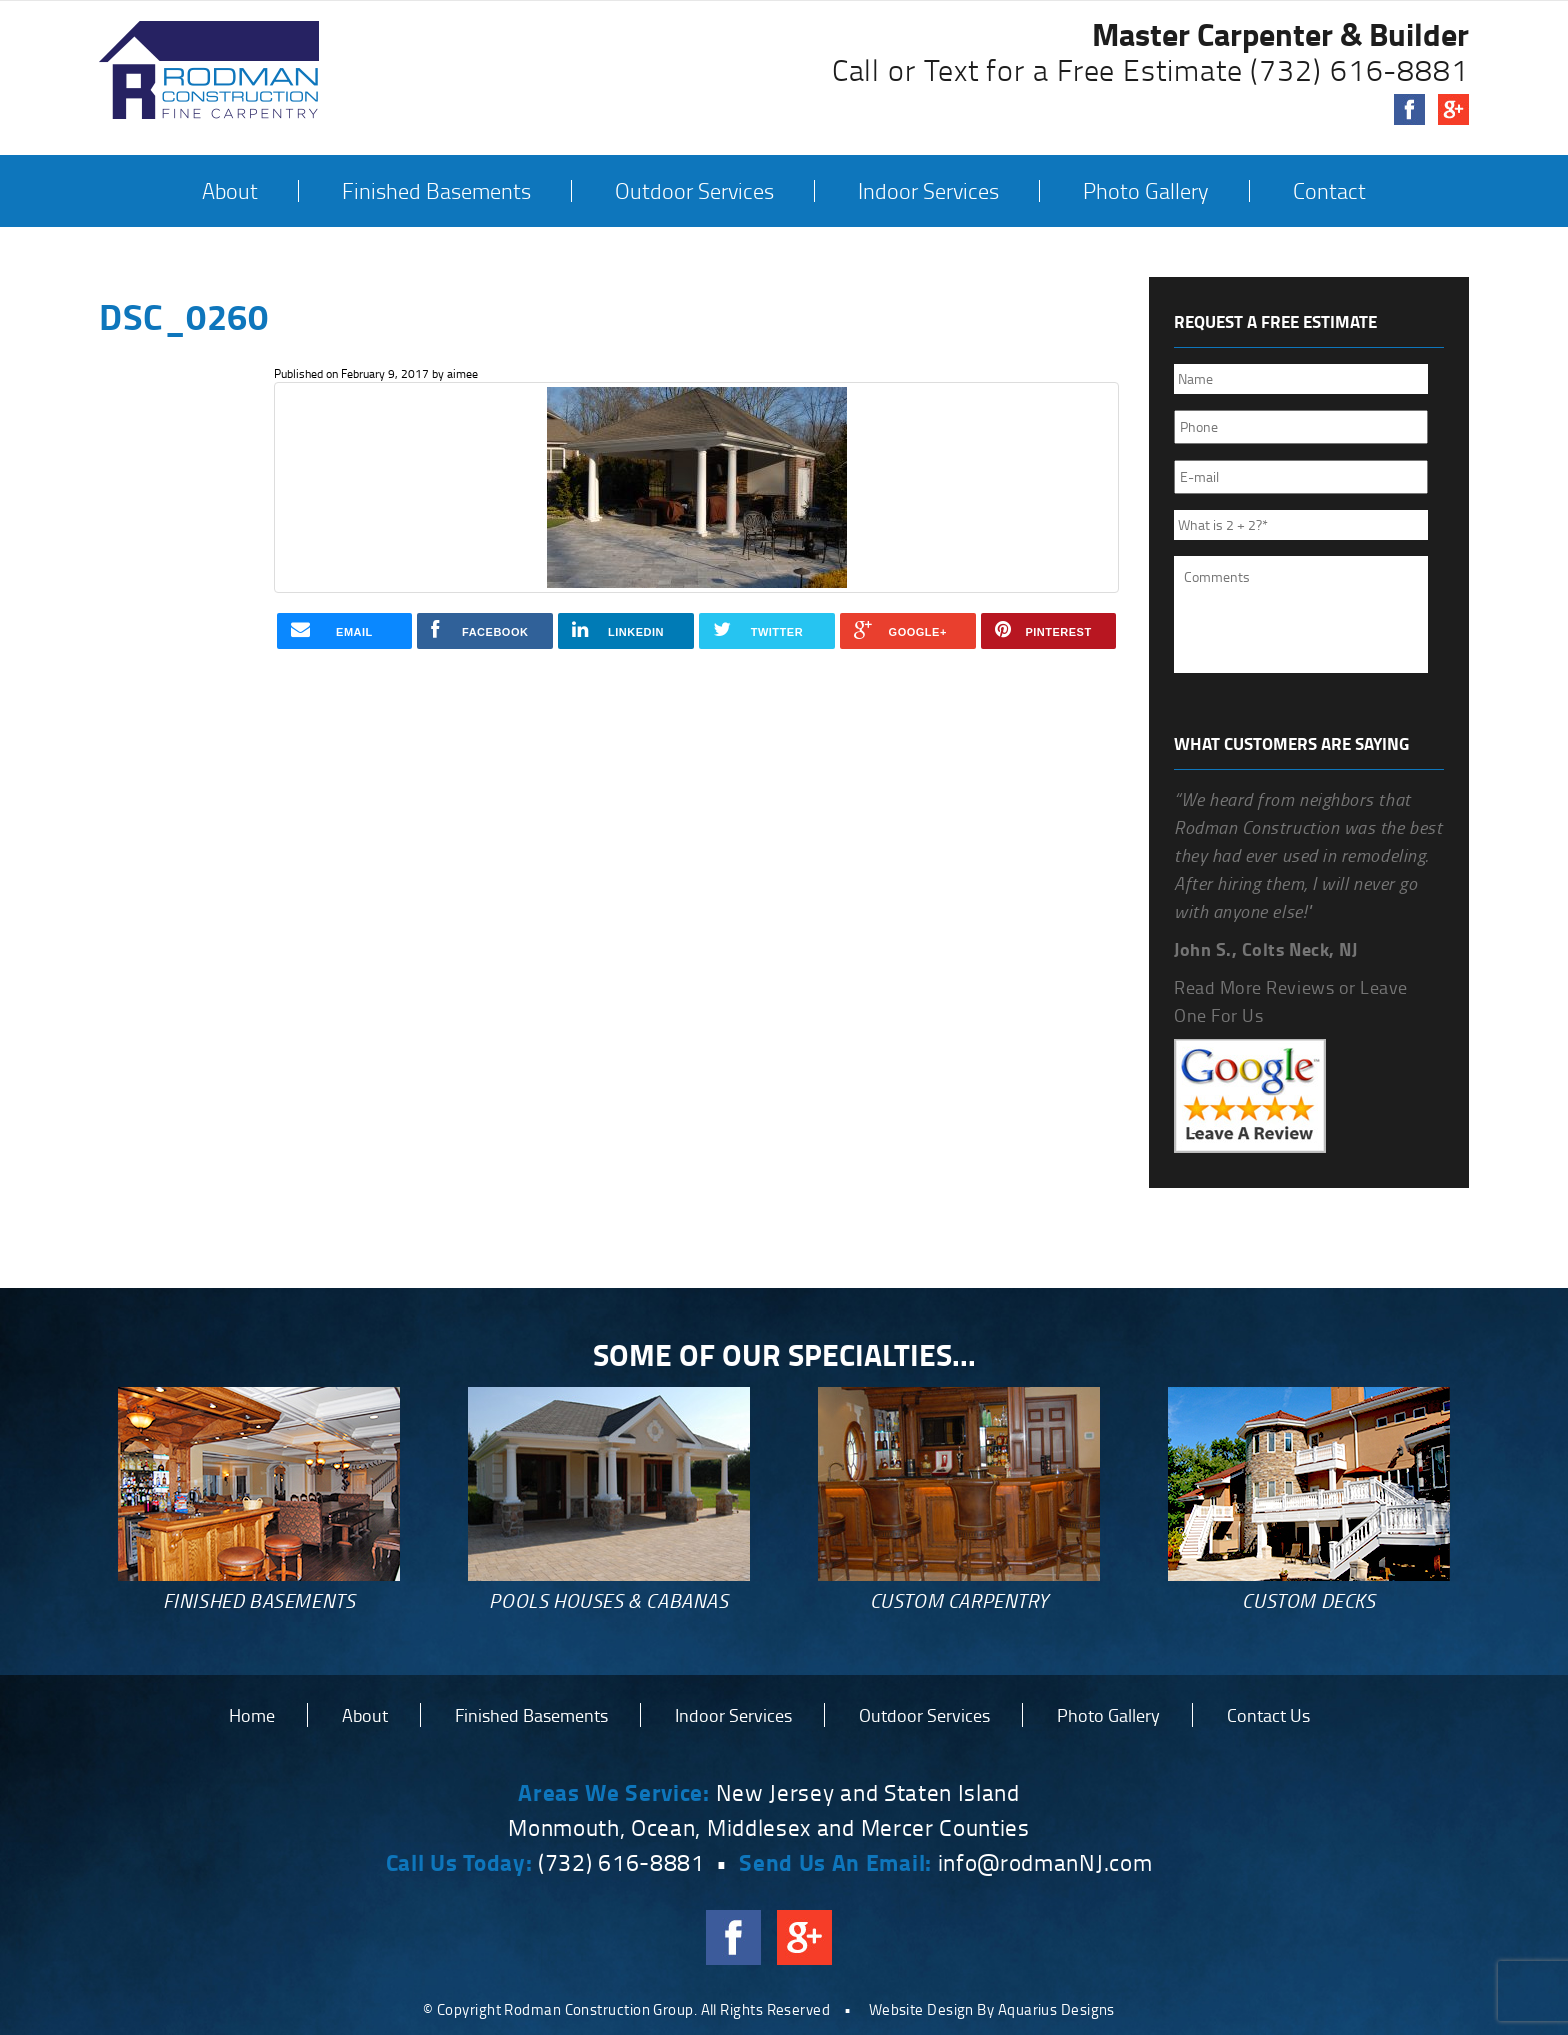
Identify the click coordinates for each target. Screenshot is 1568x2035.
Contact (1329, 191)
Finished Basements (436, 191)
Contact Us (1268, 1715)
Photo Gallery (1146, 191)
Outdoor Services (694, 191)
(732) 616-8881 (1359, 69)
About (230, 191)
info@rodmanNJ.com (1045, 1862)
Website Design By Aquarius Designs (992, 2009)
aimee (462, 373)
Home (252, 1715)
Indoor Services (928, 191)
